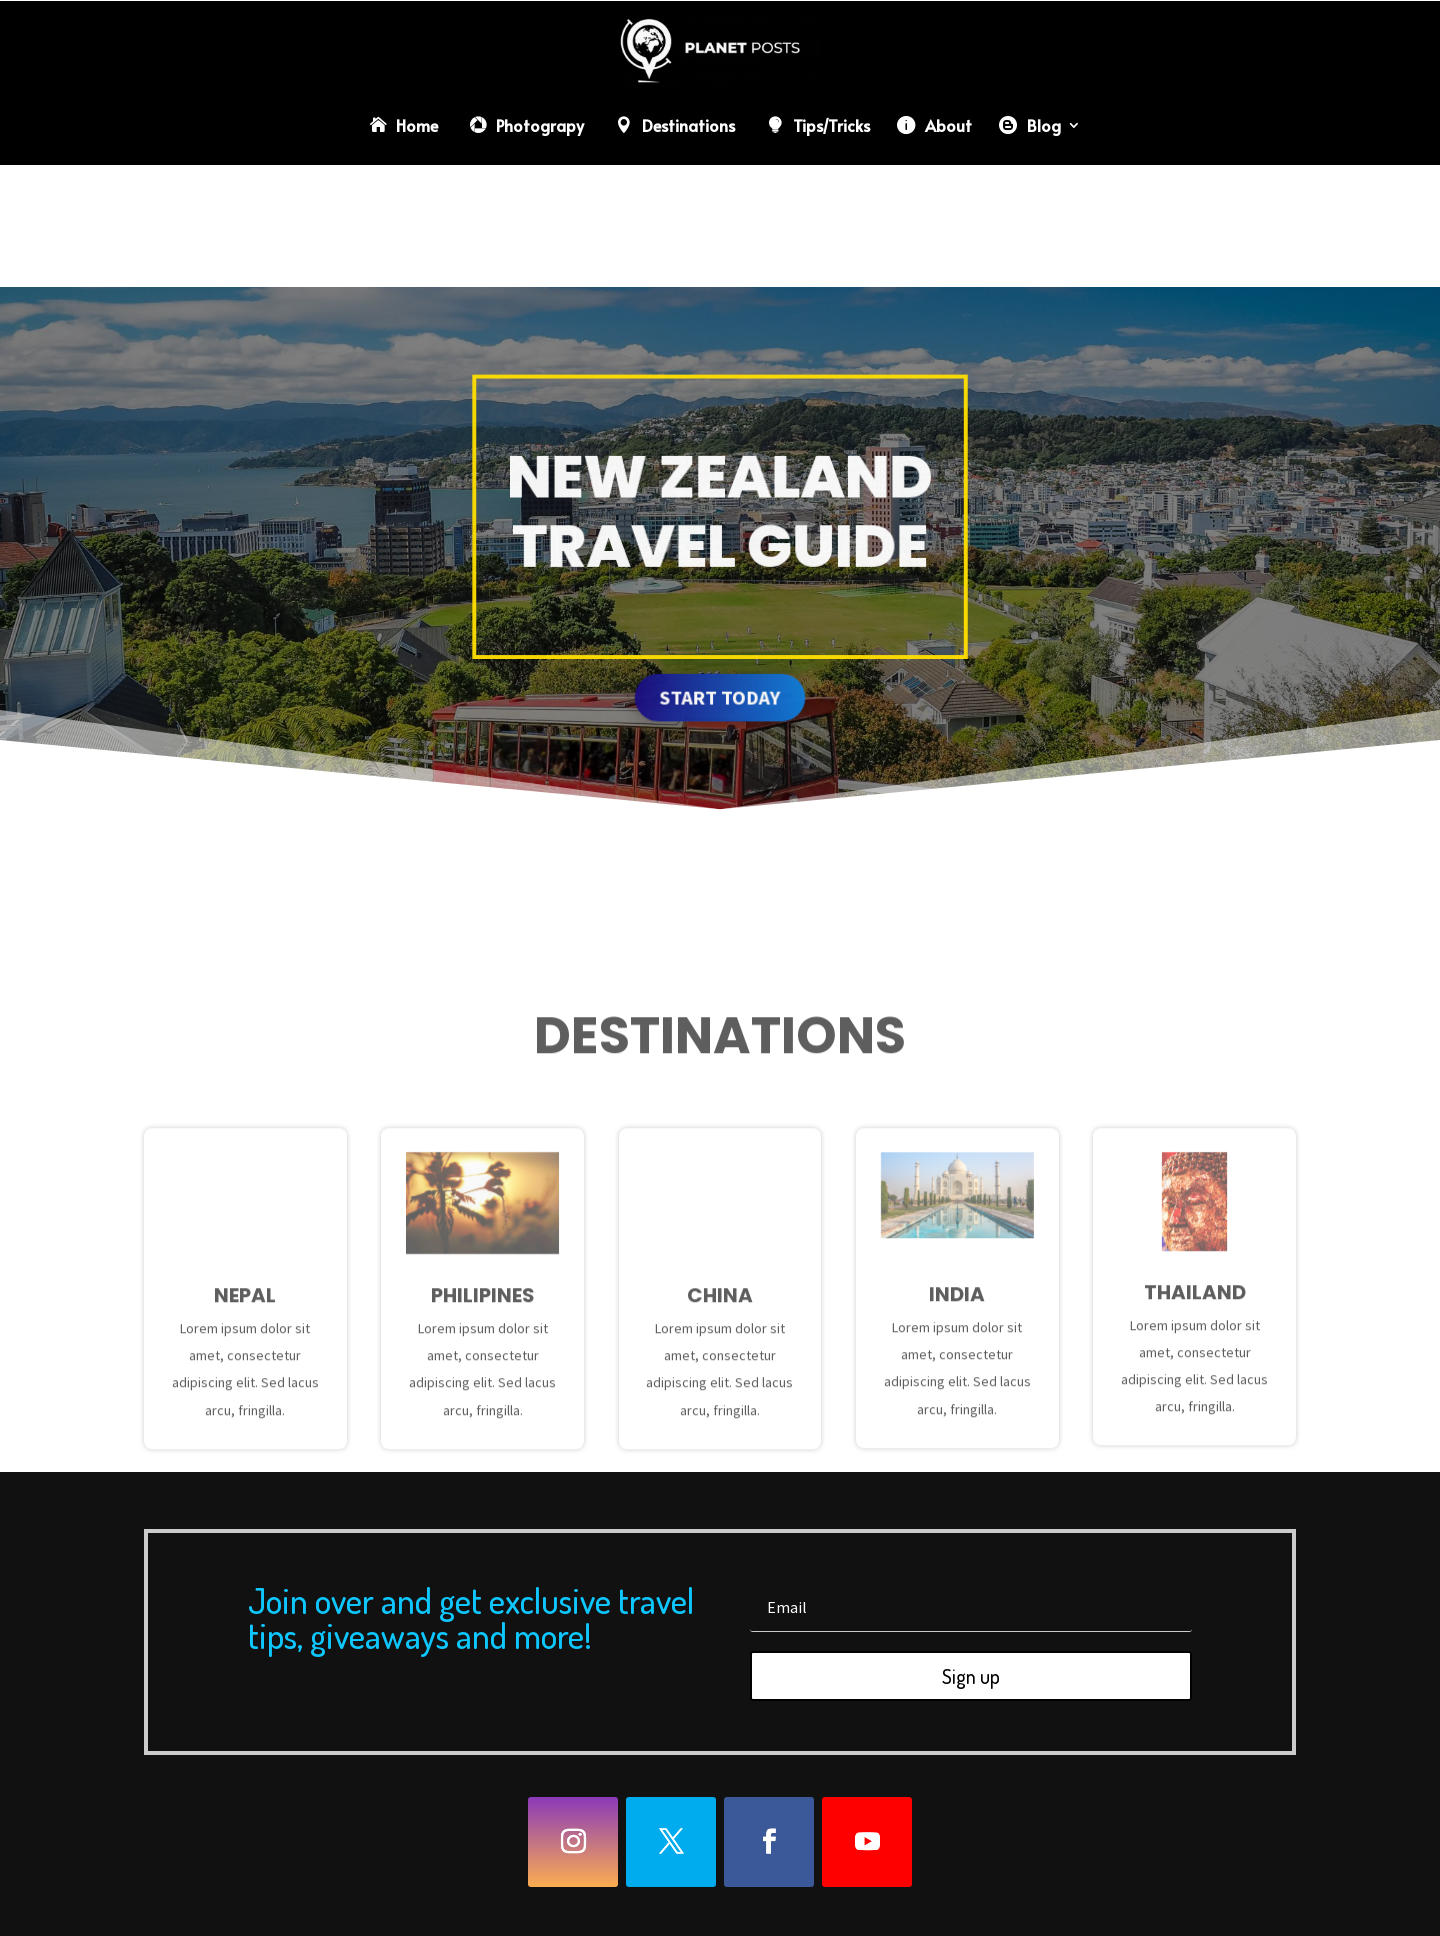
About (948, 125)
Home (417, 125)
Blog (1044, 125)
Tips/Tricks (831, 125)
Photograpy (540, 125)
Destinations (688, 125)
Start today (720, 690)
